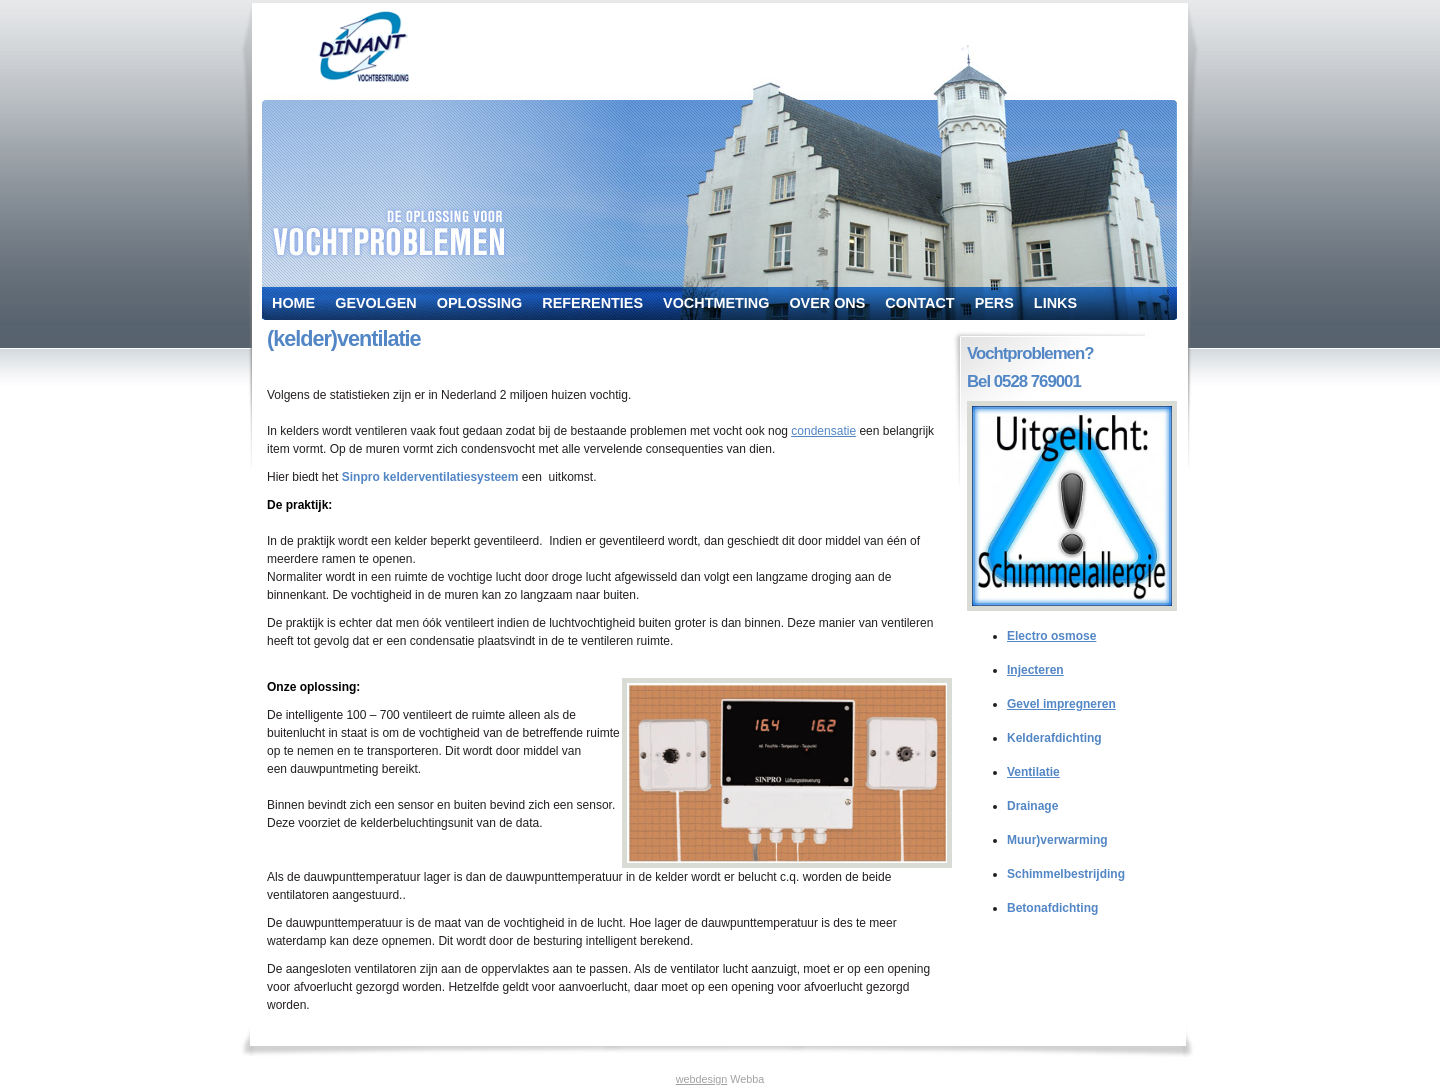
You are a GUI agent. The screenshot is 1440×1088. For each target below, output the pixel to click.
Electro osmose (1051, 636)
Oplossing (480, 303)
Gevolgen (376, 303)
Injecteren (1035, 670)
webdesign (702, 1079)
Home (293, 303)
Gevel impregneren (1061, 704)
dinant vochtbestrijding (364, 46)
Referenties (592, 303)
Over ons (827, 303)
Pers (994, 303)
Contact (919, 303)
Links (1055, 303)
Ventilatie (1033, 772)
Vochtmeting (716, 303)
